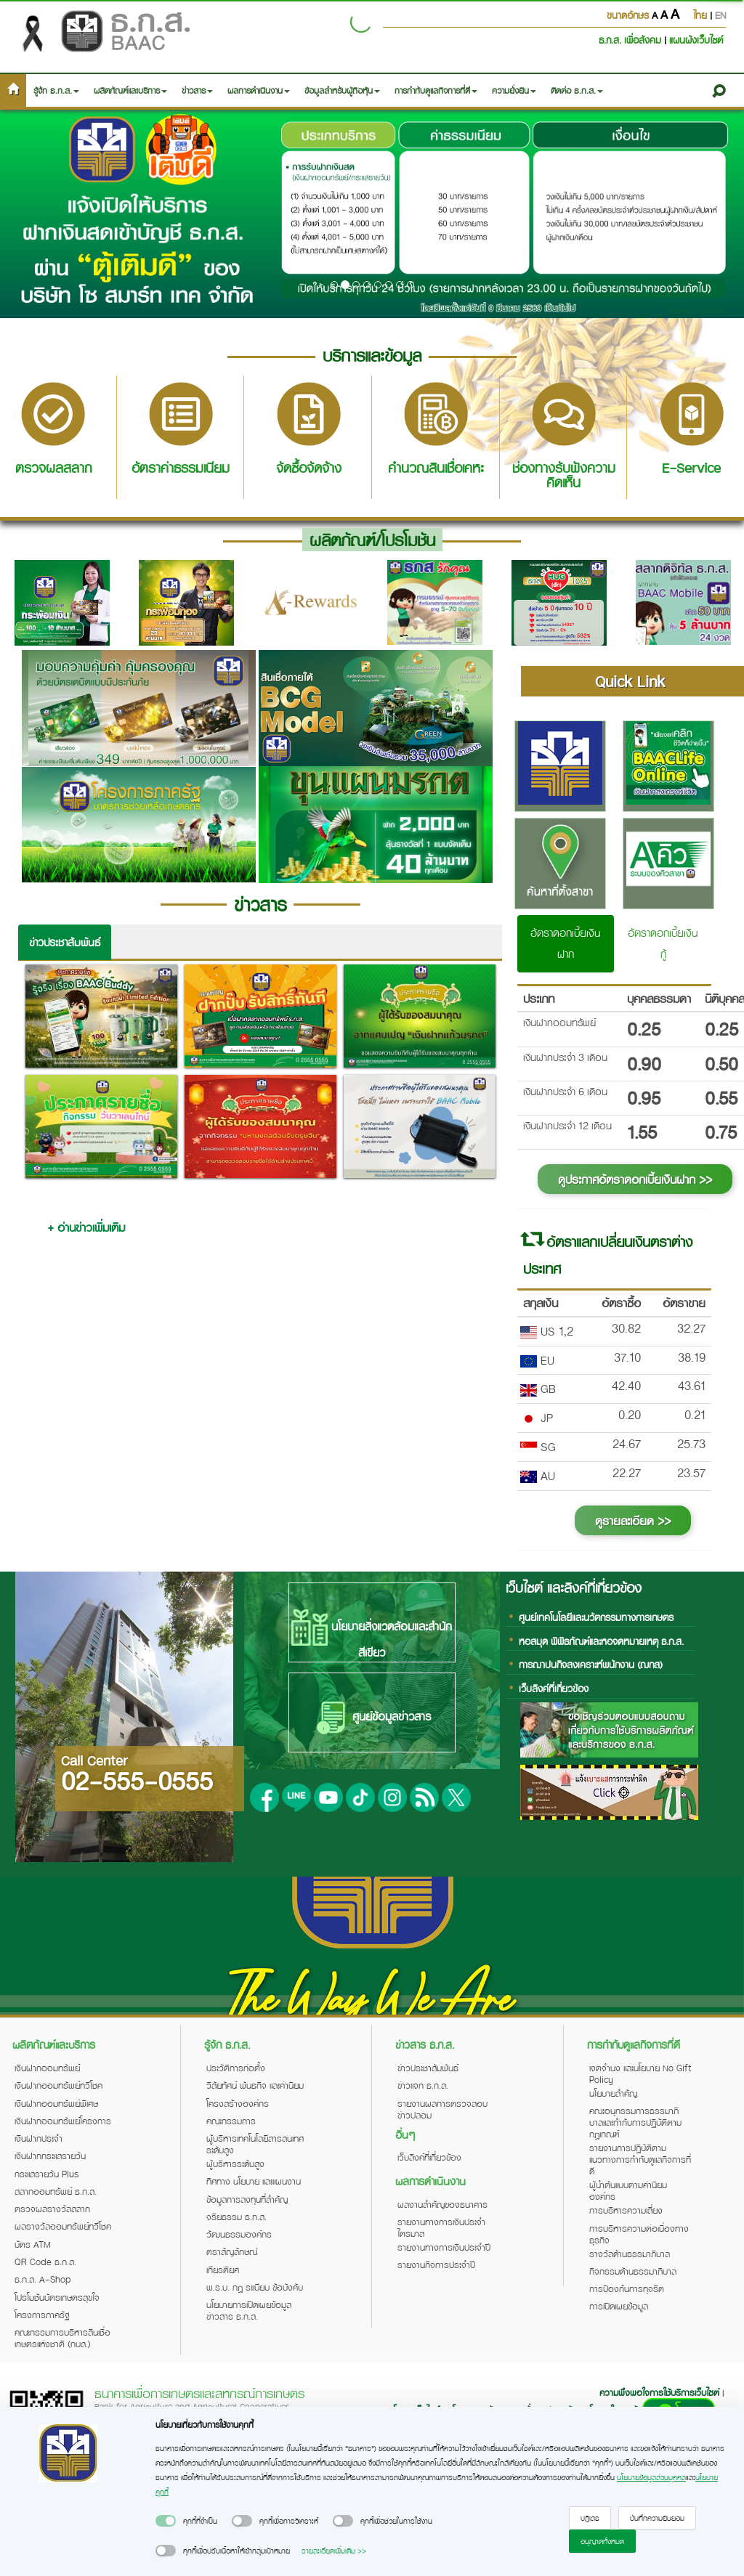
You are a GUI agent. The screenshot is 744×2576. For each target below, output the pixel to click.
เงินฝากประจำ (38, 2138)
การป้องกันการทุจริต (626, 2288)
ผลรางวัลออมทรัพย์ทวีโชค (63, 2225)
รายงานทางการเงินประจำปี (443, 2247)
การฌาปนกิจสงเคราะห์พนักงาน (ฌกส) (591, 1664)
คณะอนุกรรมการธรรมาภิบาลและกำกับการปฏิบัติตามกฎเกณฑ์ (635, 2122)
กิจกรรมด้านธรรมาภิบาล (632, 2271)
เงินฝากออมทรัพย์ (47, 2067)
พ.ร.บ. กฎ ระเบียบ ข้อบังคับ (254, 2286)
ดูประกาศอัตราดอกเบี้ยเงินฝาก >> (635, 1179)
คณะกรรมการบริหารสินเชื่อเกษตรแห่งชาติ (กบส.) (62, 2337)
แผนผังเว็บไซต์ (696, 39)
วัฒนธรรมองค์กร (239, 2233)
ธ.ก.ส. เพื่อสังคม (631, 39)
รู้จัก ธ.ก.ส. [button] (56, 90)
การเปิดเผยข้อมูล (618, 2305)
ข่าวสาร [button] (197, 90)
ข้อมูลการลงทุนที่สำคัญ (247, 2199)
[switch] (165, 2521)
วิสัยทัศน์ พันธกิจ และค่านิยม (255, 2085)
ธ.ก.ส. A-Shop (43, 2279)
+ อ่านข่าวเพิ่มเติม (86, 1227)
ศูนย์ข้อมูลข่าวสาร (371, 1717)
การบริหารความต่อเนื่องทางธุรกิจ (639, 2234)
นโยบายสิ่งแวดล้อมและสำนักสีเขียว (371, 1634)
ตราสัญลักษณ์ (231, 2251)
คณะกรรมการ (231, 2120)
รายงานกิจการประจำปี (436, 2264)
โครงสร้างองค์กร (237, 2103)
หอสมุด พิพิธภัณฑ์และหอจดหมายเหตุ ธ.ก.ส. (601, 1641)
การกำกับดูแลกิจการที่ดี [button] (436, 90)
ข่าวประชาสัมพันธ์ (64, 942)
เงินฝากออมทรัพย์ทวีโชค (58, 2085)
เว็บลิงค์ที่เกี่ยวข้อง (554, 1688)
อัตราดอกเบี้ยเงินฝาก (565, 943)
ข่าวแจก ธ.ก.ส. (422, 2085)
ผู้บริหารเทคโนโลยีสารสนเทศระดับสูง (255, 2144)
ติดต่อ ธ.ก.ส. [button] (577, 90)
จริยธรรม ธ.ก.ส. (236, 2216)
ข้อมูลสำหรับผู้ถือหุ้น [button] (342, 90)
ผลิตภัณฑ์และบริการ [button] (130, 90)
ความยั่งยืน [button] (514, 90)
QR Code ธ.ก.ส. (45, 2261)
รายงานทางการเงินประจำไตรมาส (441, 2227)
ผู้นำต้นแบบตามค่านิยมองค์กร (628, 2190)
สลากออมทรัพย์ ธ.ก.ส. (56, 2191)
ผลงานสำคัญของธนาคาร (442, 2204)
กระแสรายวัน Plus (47, 2173)
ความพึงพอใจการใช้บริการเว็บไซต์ (660, 2392)
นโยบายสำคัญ (613, 2093)
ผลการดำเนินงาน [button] (258, 90)
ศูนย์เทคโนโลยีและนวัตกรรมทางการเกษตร (596, 1617)
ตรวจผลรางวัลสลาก (52, 2208)
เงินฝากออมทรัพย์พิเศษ (56, 2103)
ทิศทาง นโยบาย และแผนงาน (253, 2180)
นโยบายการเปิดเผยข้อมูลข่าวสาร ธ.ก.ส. (248, 2310)
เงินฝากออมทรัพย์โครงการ (63, 2120)
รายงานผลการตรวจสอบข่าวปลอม (442, 2109)
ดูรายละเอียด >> (633, 1520)
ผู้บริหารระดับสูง (235, 2163)
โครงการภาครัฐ (42, 2314)
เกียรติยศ (222, 2269)
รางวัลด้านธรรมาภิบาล (629, 2253)
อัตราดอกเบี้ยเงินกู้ (663, 943)
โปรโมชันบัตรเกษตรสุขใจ (57, 2297)
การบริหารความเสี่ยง (626, 2210)
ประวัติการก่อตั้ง (235, 2067)
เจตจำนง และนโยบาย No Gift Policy (640, 2073)
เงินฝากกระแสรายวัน (50, 2155)
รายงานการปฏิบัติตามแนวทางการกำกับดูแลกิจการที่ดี (640, 2159)
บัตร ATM (33, 2244)
